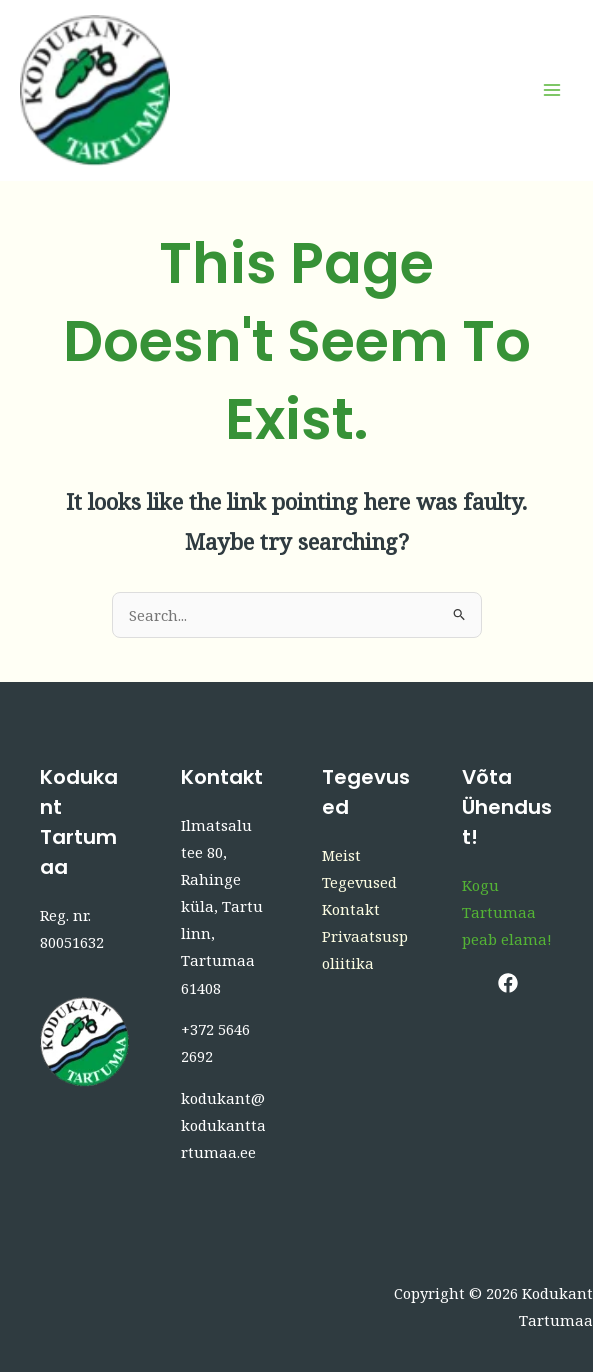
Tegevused (359, 882)
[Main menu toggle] (552, 90)
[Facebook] (508, 983)
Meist (341, 855)
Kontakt (351, 909)
